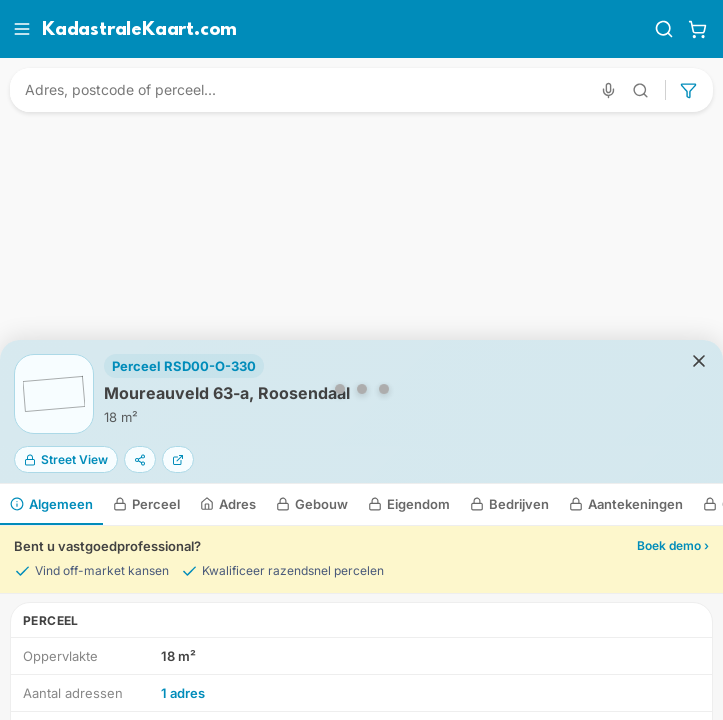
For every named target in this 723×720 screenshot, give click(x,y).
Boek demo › (673, 545)
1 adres (183, 693)
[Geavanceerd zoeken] (641, 90)
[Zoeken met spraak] (608, 90)
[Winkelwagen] (697, 29)
